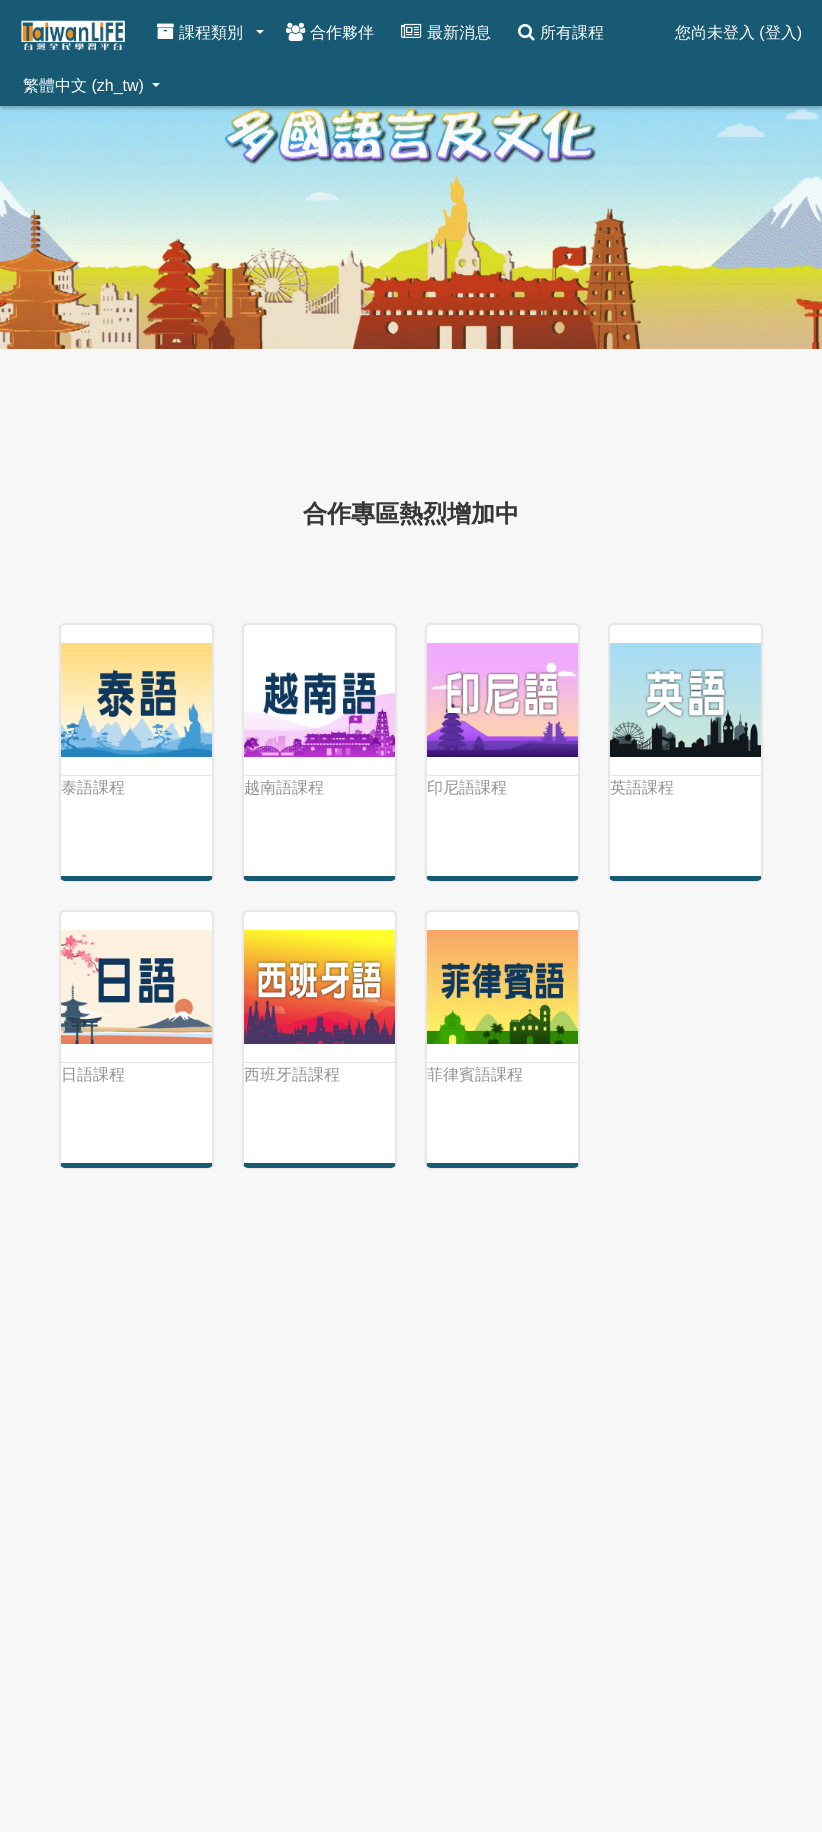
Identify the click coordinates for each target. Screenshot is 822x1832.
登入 (781, 32)
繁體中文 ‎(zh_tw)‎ (85, 85)
